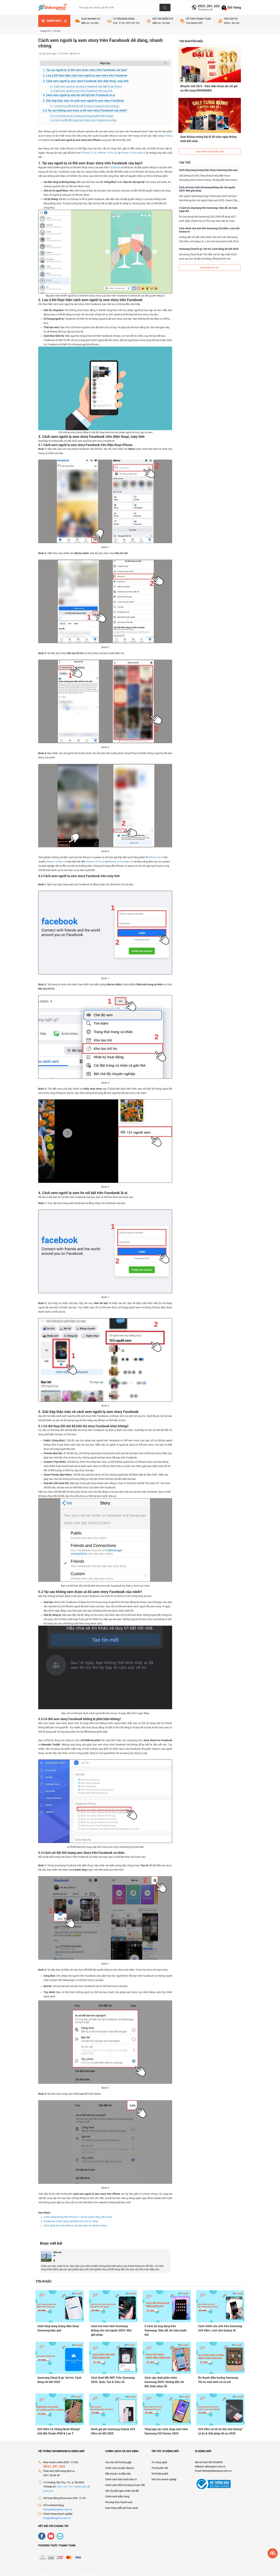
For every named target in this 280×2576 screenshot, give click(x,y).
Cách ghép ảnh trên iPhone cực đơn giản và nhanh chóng (75, 2225)
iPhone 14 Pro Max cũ (120, 861)
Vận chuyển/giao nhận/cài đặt (122, 2485)
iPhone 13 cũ (89, 152)
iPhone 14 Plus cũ (56, 861)
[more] (273, 2553)
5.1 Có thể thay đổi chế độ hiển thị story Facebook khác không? (84, 106)
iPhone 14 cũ (156, 857)
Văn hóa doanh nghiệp (163, 2474)
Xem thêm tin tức (209, 259)
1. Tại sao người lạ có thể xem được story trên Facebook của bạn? (85, 70)
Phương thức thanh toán (119, 2497)
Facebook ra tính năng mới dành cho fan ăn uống (71, 2221)
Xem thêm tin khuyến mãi (210, 143)
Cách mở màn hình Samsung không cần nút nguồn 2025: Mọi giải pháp (207, 181)
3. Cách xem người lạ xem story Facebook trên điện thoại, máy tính (86, 81)
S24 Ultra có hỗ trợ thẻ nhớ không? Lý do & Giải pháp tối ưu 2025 (220, 2428)
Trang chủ (46, 31)
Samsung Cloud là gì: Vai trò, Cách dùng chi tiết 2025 (209, 240)
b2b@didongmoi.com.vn (57, 2513)
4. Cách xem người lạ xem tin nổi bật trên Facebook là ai (79, 95)
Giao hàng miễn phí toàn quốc (121, 2502)
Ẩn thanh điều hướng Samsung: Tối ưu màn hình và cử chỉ (218, 2378)
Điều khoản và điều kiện (118, 2468)
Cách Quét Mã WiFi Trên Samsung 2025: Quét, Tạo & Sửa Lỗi (113, 2378)
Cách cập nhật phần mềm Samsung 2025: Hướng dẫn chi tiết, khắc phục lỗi (164, 2380)
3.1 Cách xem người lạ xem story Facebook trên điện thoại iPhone (86, 86)
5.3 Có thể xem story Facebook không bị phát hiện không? (82, 115)
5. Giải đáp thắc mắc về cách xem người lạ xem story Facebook (83, 100)
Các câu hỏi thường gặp (118, 2457)
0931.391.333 (207, 6)
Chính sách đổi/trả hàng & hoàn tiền (125, 2480)
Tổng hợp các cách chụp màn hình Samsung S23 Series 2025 (166, 2428)
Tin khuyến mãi (159, 2463)
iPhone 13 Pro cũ (107, 152)
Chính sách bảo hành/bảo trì (121, 2474)
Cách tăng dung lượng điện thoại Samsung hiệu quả (208, 162)
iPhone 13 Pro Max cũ (133, 152)
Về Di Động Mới (159, 2468)
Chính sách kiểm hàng (117, 2491)
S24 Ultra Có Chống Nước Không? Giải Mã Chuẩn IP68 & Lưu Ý (58, 2428)
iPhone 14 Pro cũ (95, 861)
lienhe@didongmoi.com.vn (217, 2465)
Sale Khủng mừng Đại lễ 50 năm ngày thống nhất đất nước (209, 134)
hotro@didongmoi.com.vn (57, 2504)
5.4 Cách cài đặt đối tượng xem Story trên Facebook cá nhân (83, 120)
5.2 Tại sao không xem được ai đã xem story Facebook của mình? (85, 110)
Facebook (114, 167)
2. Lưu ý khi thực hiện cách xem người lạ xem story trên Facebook (85, 75)
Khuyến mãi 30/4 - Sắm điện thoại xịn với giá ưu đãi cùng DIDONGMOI (209, 88)
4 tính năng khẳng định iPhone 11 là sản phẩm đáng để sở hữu (78, 2217)
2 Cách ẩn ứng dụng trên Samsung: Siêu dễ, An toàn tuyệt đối (208, 201)
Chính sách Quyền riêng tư (119, 2463)
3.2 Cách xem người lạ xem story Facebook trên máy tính (81, 90)
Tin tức (57, 31)
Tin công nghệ (159, 2457)
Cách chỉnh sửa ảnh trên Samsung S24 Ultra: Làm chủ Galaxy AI (209, 222)
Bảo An (57, 2252)
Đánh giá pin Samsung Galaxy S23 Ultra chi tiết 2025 (113, 2428)
